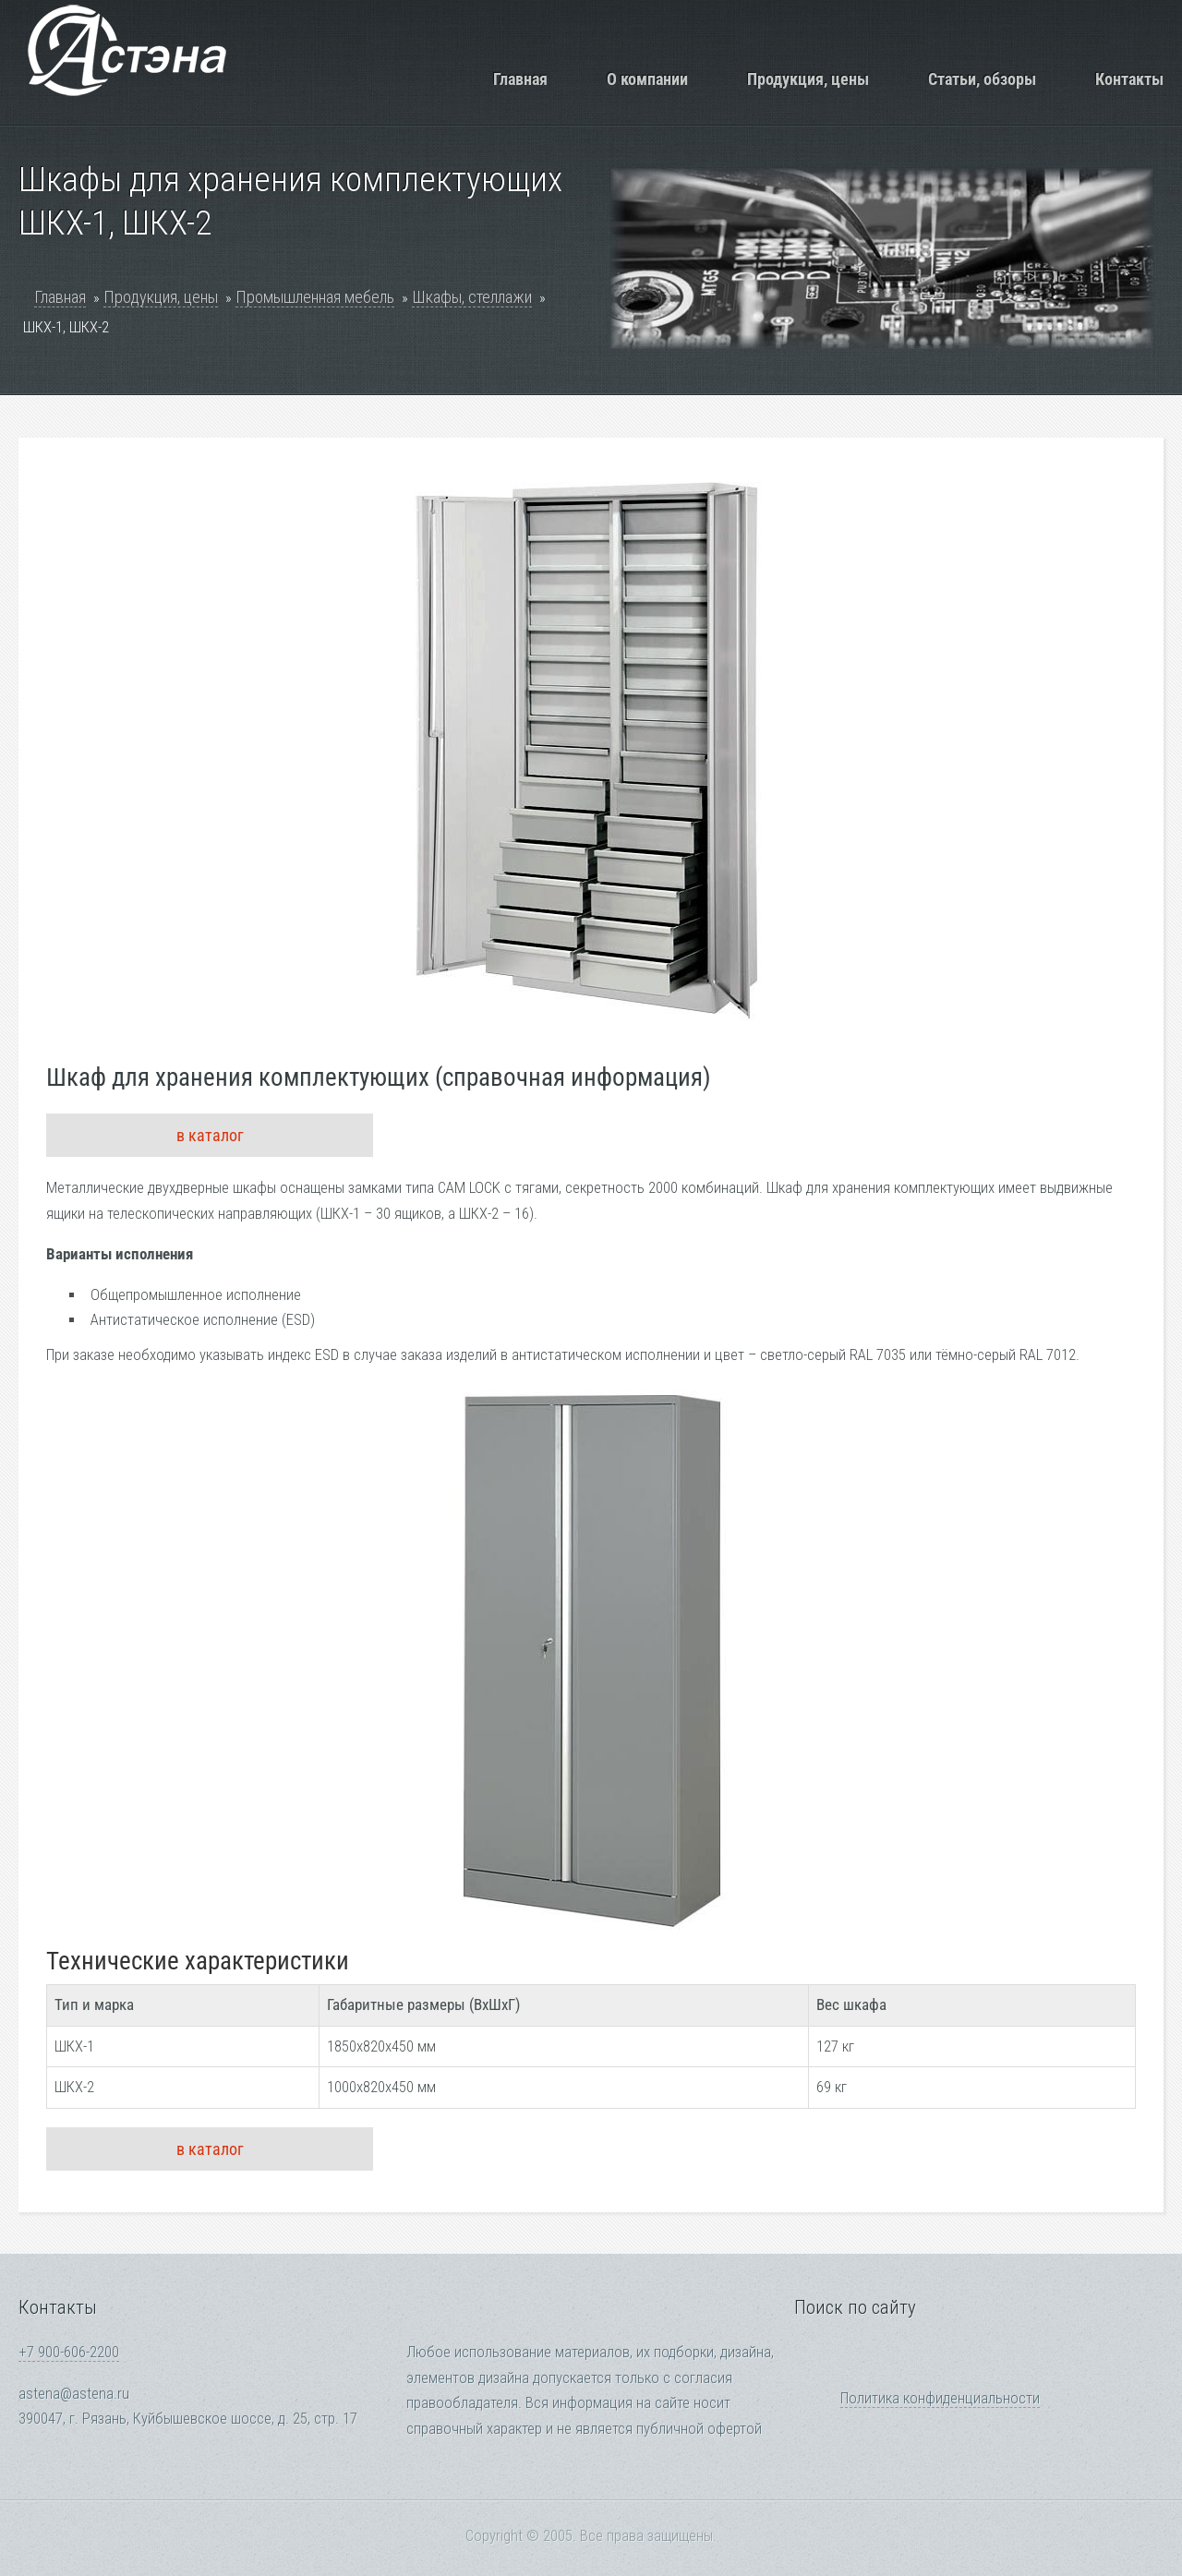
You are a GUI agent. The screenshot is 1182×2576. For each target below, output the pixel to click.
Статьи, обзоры (982, 79)
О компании (647, 79)
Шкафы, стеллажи (472, 297)
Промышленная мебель (314, 297)
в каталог (210, 1135)
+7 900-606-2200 (68, 2352)
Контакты (1129, 79)
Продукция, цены (808, 79)
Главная (520, 79)
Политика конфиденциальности (940, 2398)
